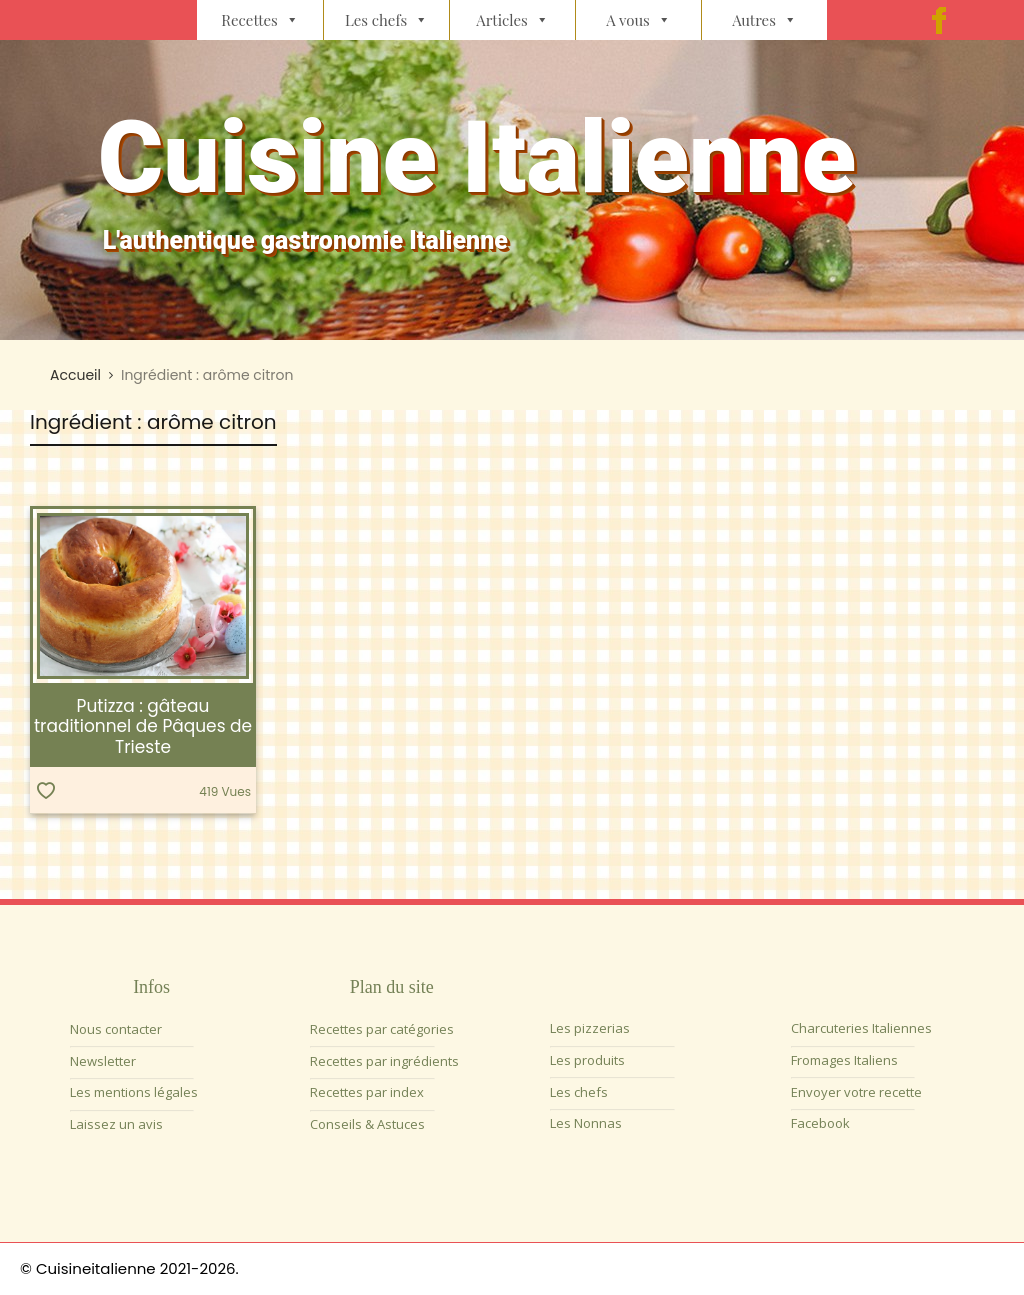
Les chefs (386, 20)
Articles (512, 20)
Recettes (260, 20)
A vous (638, 20)
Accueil (75, 375)
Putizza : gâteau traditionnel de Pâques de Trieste (143, 726)
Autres (764, 20)
